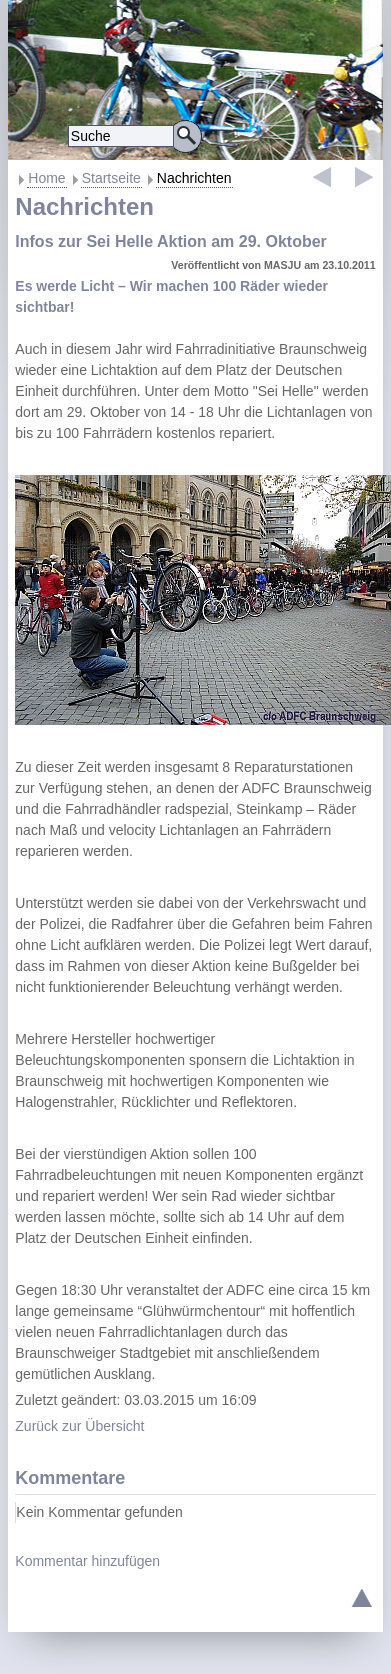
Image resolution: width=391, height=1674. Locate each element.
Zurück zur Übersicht (79, 1426)
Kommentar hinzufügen (87, 1561)
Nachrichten (194, 178)
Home (46, 178)
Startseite (111, 178)
